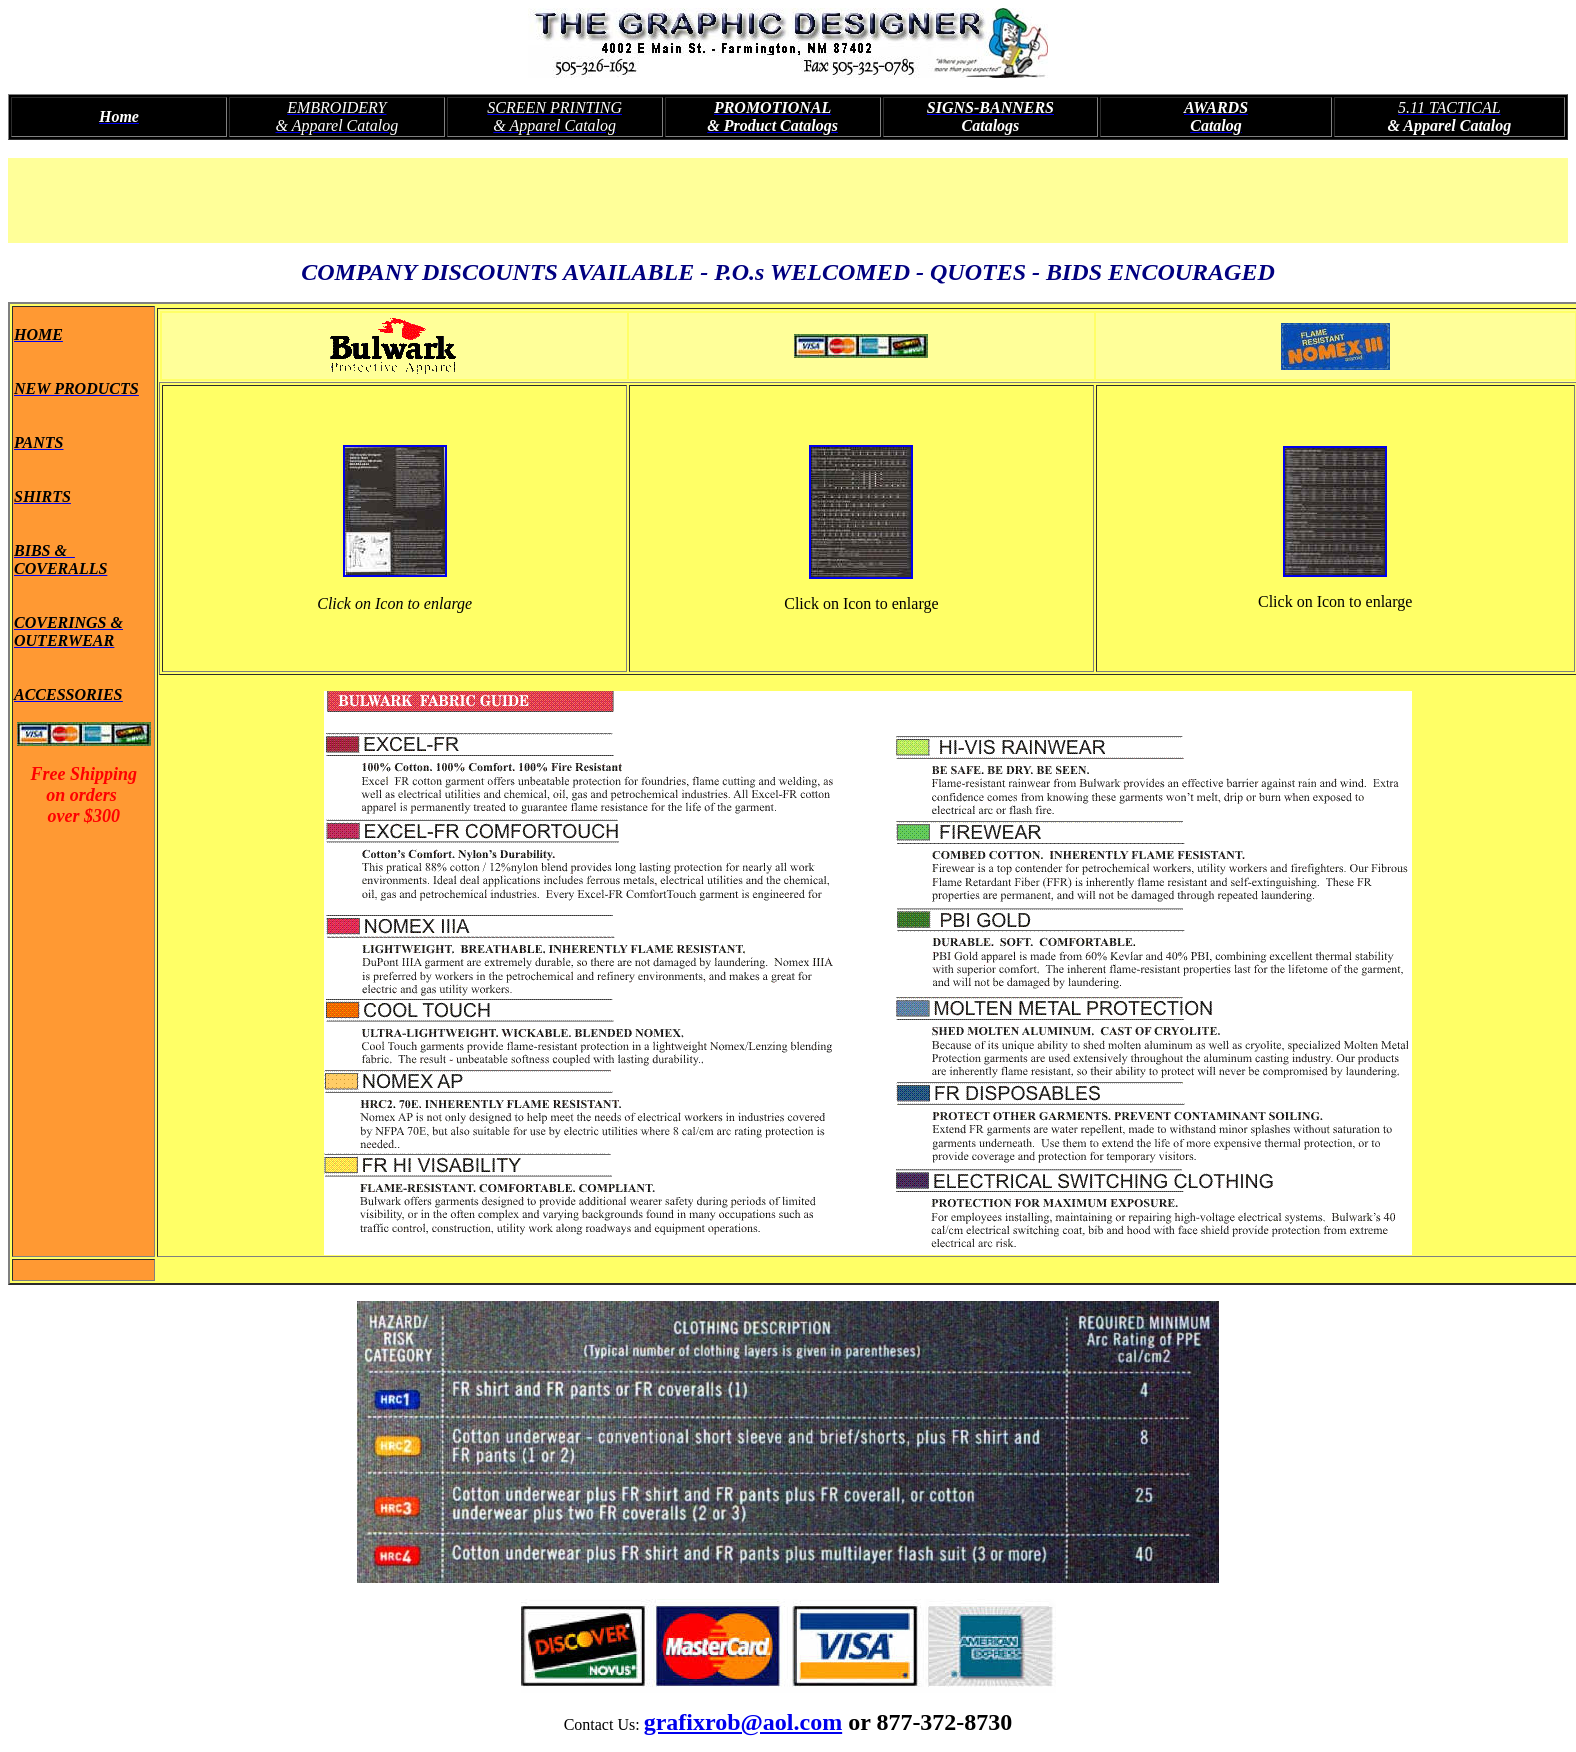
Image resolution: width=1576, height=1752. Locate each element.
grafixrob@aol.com (743, 1722)
